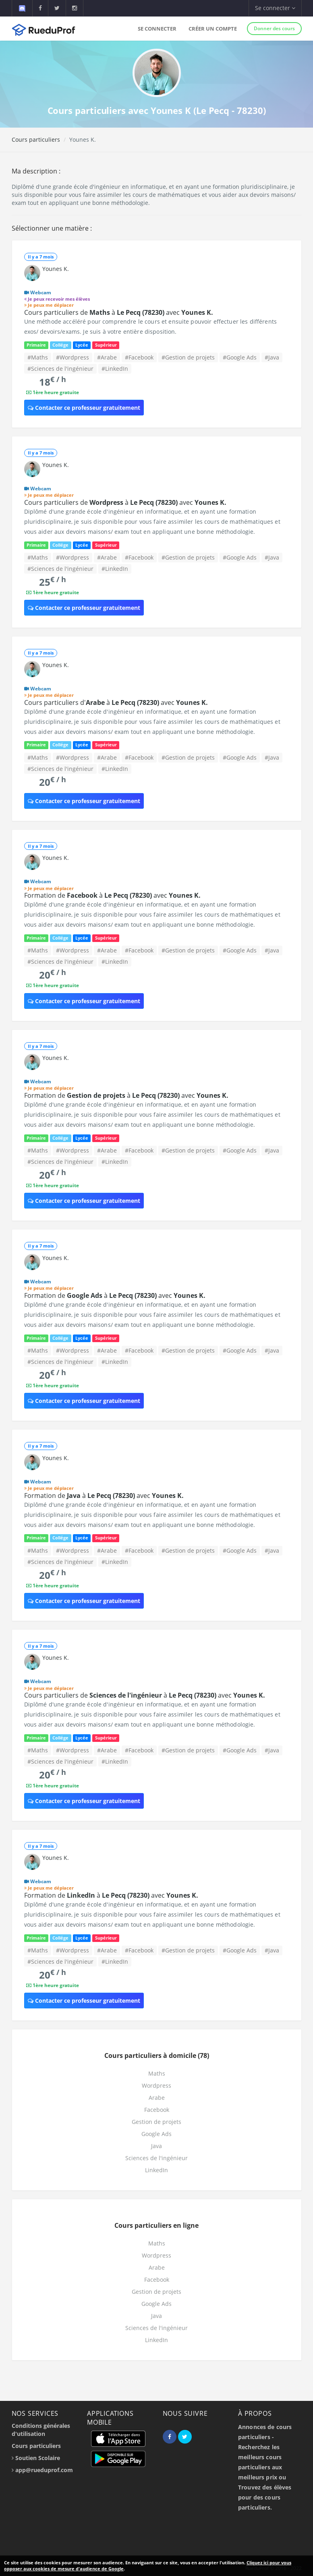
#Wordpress (72, 357)
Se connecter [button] (275, 8)
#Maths (37, 357)
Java (156, 2146)
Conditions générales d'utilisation (41, 2430)
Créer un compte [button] (213, 28)
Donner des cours (274, 28)
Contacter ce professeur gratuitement (84, 407)
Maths (156, 2073)
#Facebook (139, 357)
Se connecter (157, 28)
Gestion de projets (156, 2122)
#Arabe (107, 357)
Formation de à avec (112, 895)
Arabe (157, 2097)
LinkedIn (156, 2170)
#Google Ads (240, 357)
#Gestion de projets (188, 357)
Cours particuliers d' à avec (116, 702)
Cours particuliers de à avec (118, 312)
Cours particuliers (36, 139)
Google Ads (156, 2134)
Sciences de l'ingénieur (156, 2158)
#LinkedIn (115, 368)
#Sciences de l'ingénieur (60, 368)
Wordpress (156, 2085)
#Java (272, 357)
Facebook (156, 2109)
